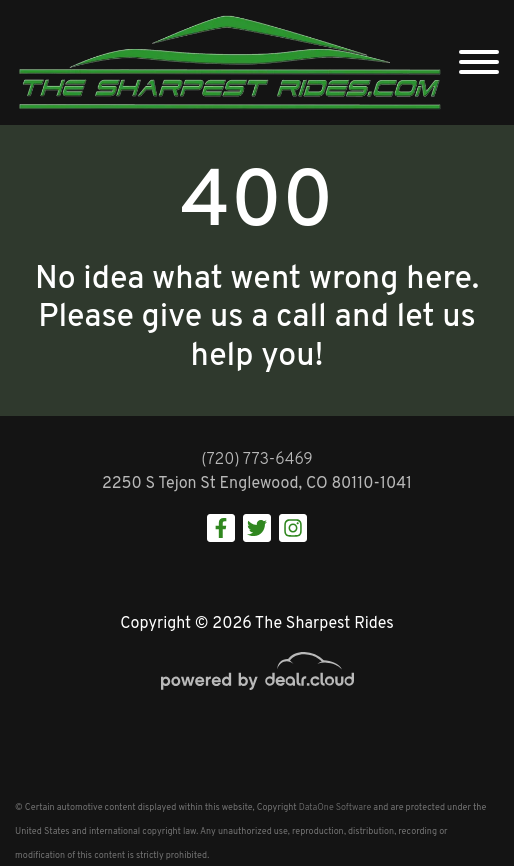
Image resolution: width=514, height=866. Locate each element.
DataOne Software (335, 807)
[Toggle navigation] (479, 62)
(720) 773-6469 (257, 460)
